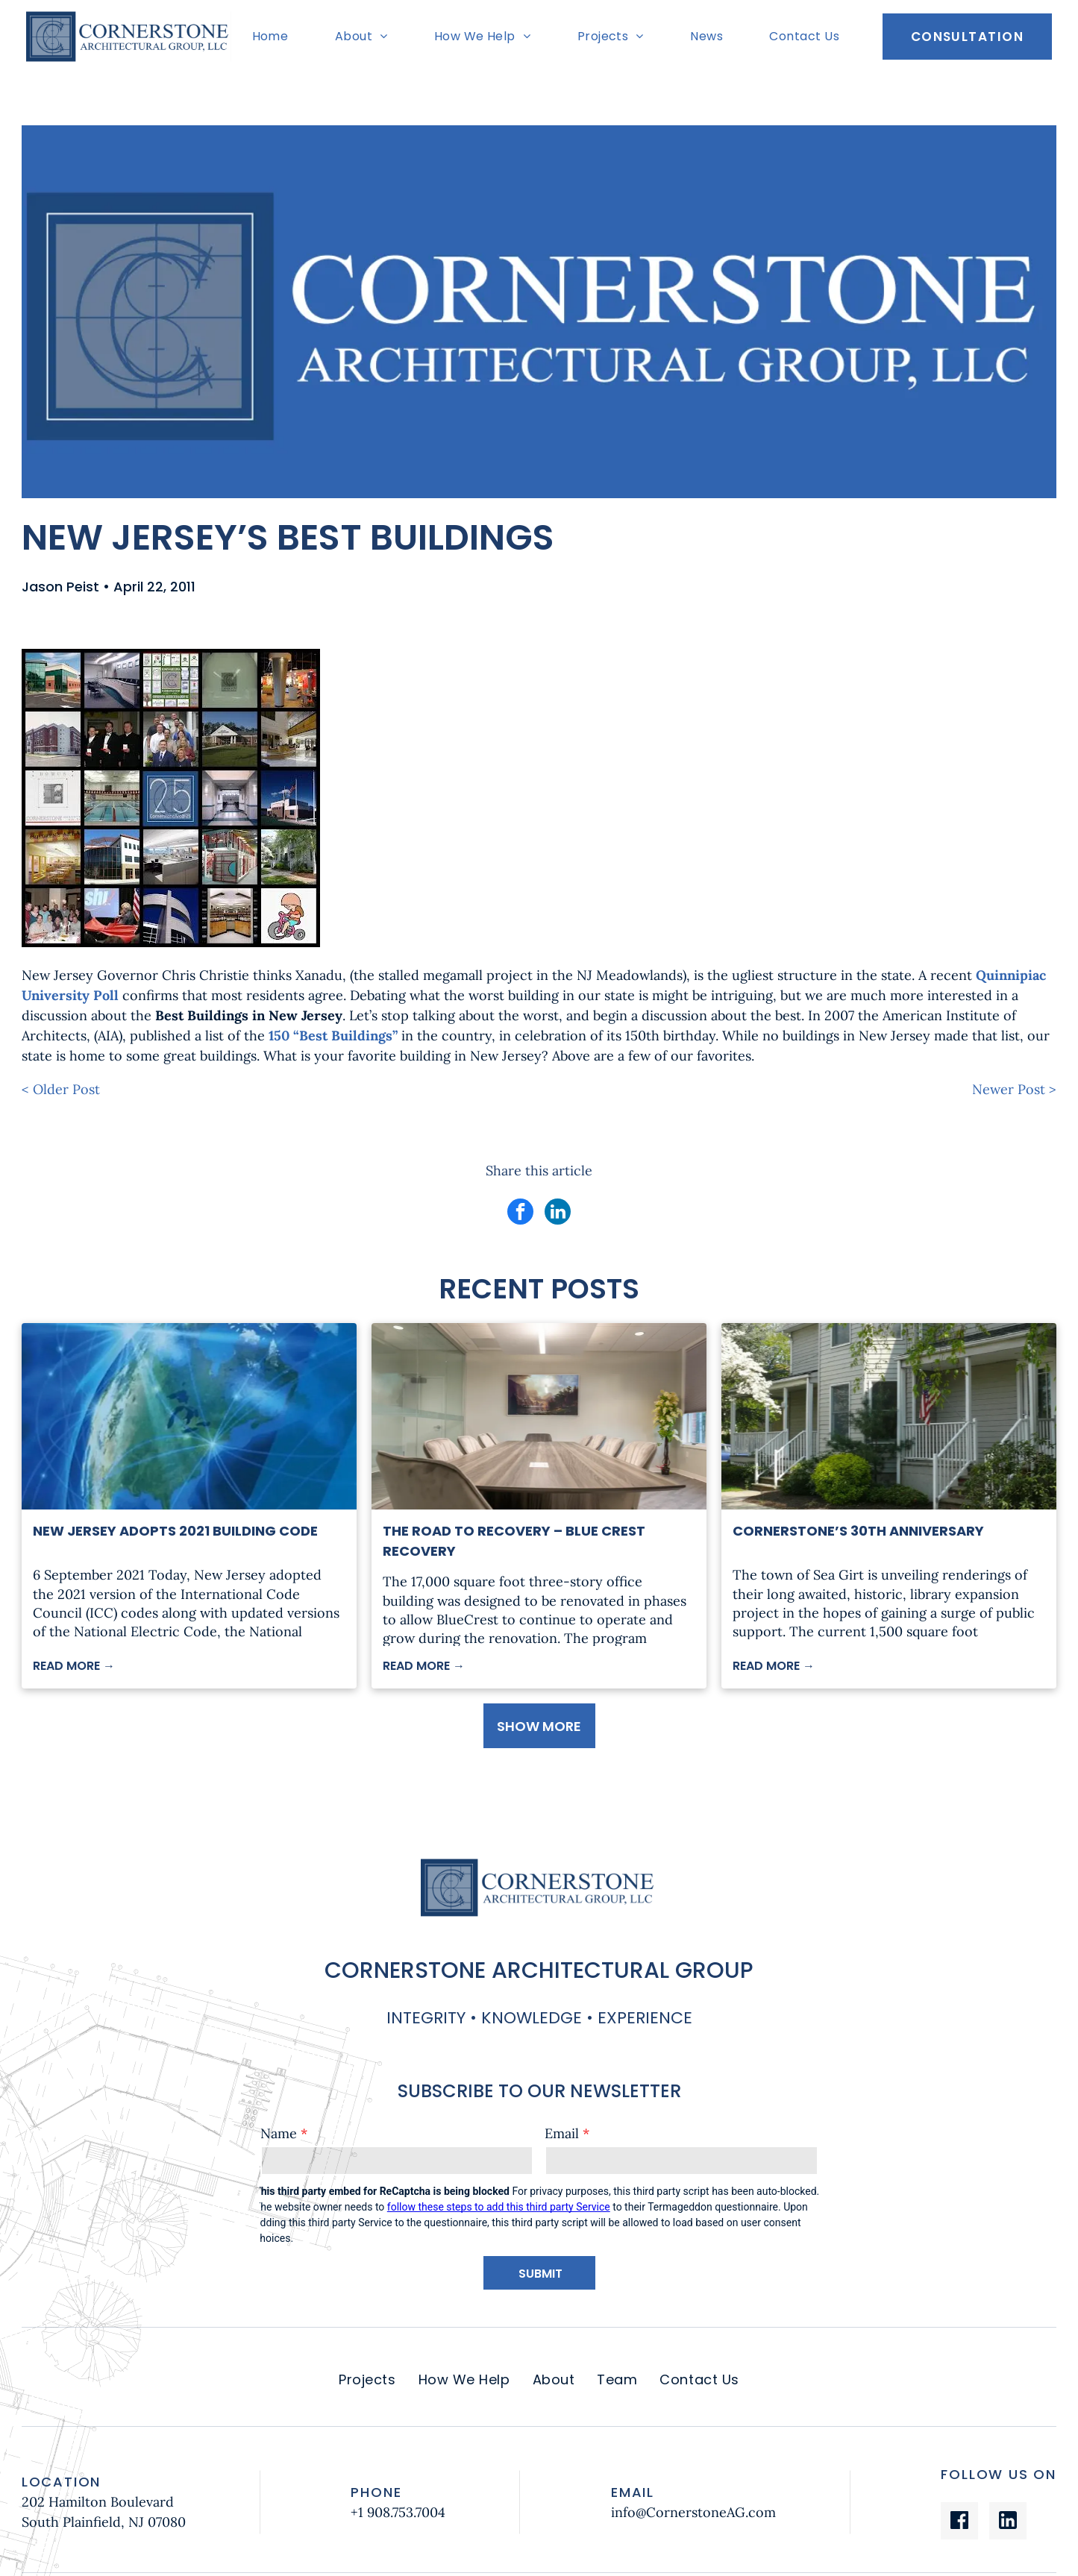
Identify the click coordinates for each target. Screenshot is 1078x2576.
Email (562, 2133)
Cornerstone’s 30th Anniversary (858, 1530)
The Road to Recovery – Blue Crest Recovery (514, 1540)
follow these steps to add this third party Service (498, 2207)
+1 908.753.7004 (398, 2512)
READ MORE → (74, 1665)
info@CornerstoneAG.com (693, 2512)
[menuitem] (274, 36)
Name (278, 2133)
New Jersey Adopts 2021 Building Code (175, 1530)
